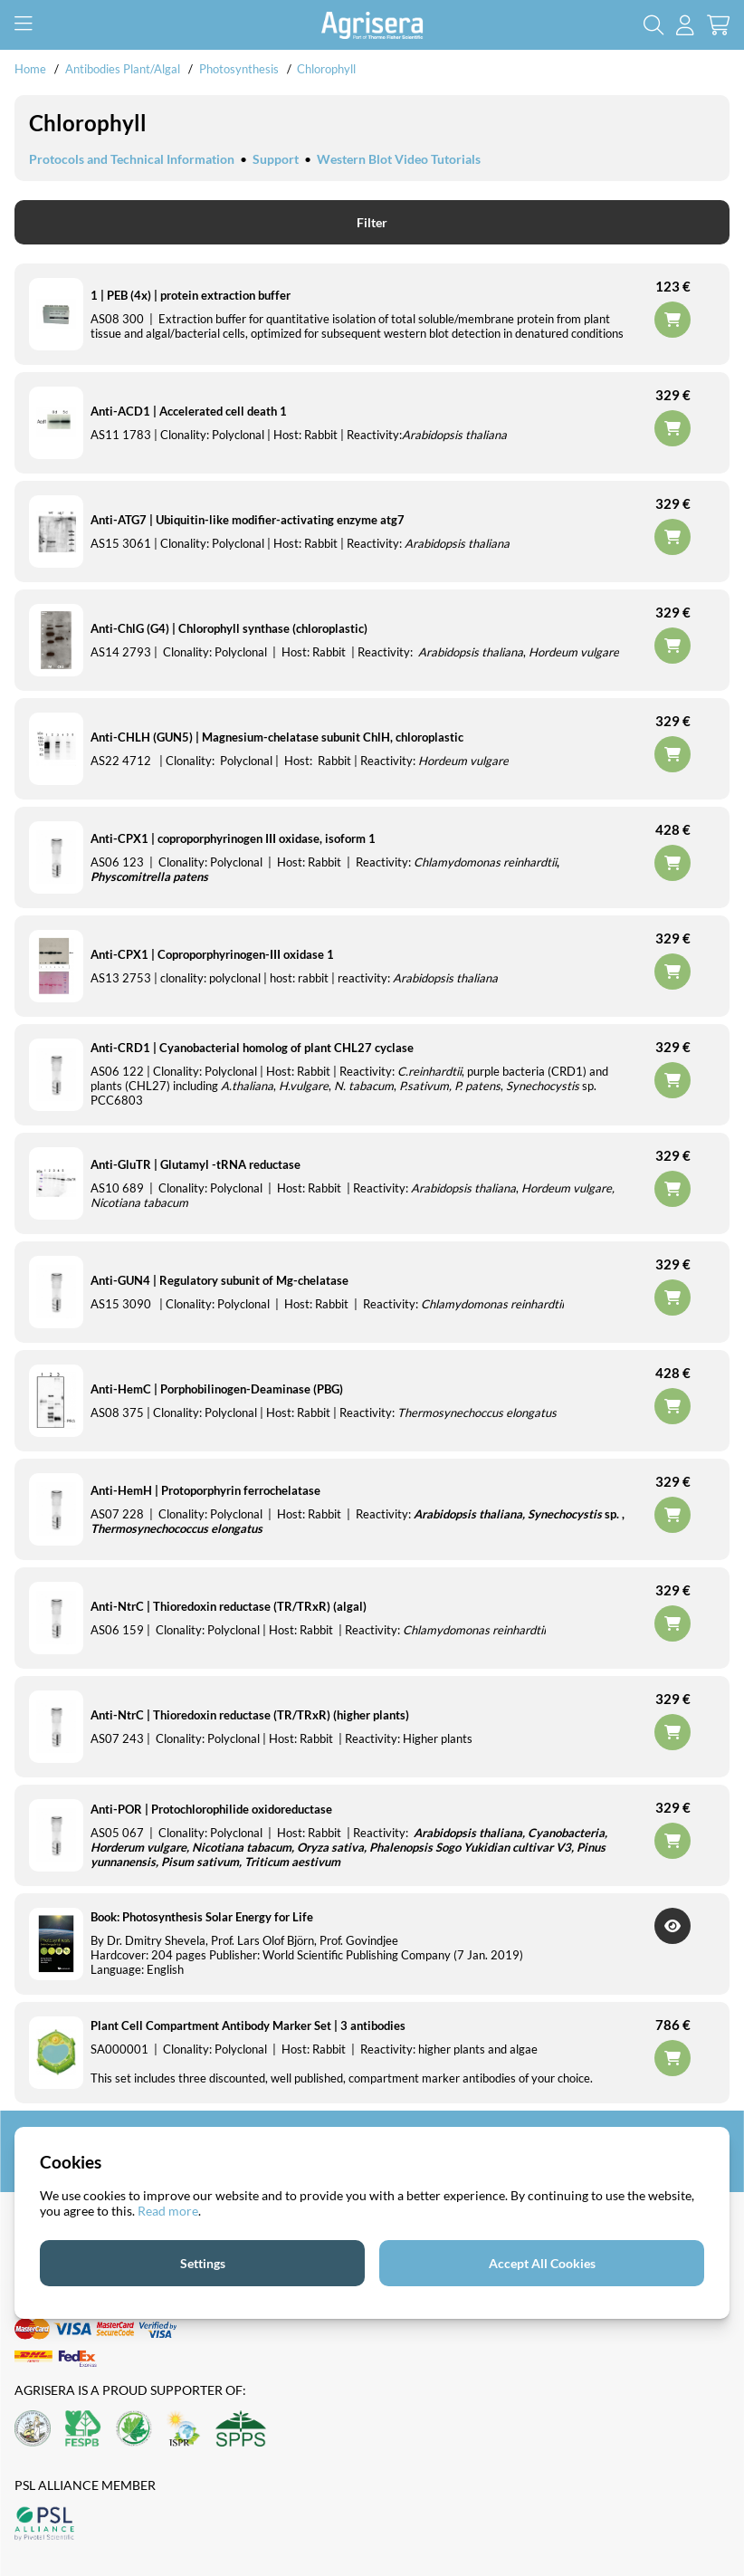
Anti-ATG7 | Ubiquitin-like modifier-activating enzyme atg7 (248, 519)
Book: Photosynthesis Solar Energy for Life (202, 1917)
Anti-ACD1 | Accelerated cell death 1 (189, 411)
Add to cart (672, 2058)
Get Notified (672, 1926)
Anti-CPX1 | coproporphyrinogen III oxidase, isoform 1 (233, 838)
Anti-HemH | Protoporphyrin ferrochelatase (205, 1490)
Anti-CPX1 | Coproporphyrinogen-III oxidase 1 (212, 954)
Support (276, 159)
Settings (202, 2263)
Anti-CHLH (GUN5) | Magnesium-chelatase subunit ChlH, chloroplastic (277, 737)
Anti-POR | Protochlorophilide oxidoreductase (211, 1809)
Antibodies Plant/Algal (124, 69)
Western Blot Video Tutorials (399, 159)
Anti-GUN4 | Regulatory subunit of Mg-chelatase (219, 1280)
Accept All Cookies (542, 2263)
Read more (168, 2210)
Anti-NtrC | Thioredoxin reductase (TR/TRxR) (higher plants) (250, 1715)
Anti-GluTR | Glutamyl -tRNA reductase (195, 1164)
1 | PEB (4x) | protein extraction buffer (191, 295)
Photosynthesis (240, 69)
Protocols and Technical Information (131, 159)
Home (30, 69)
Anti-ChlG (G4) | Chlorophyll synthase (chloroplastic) (229, 628)
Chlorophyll (326, 69)
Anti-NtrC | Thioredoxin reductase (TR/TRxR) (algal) (229, 1606)
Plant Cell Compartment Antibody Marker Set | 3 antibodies (248, 2025)
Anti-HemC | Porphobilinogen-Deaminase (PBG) (217, 1389)
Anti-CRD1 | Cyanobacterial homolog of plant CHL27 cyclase (252, 1047)
